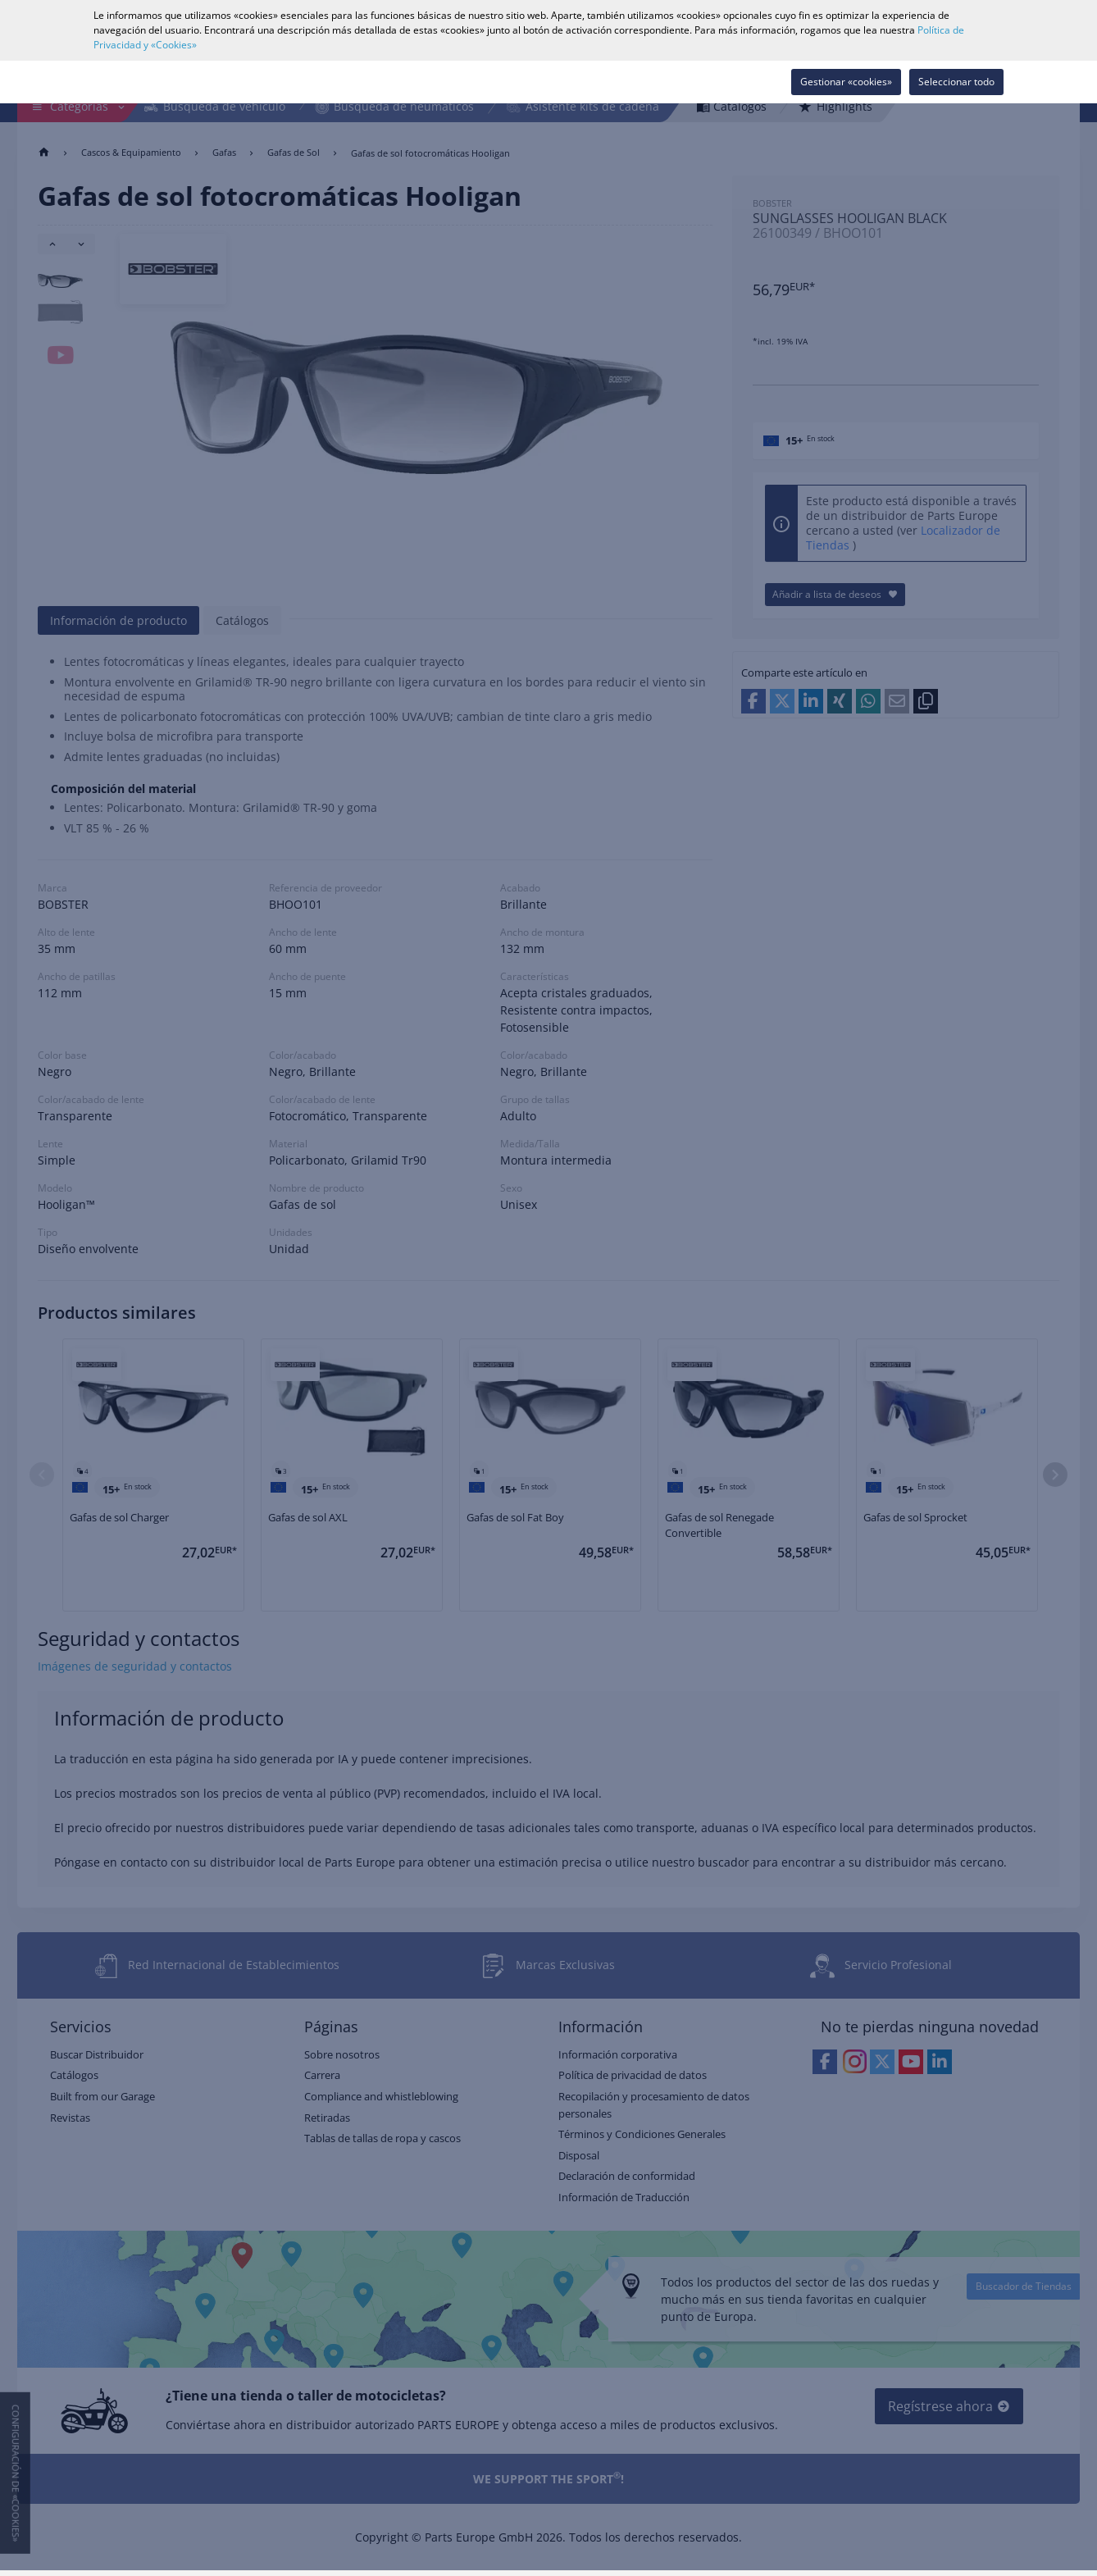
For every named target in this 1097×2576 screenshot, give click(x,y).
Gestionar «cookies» (846, 82)
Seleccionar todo (956, 82)
